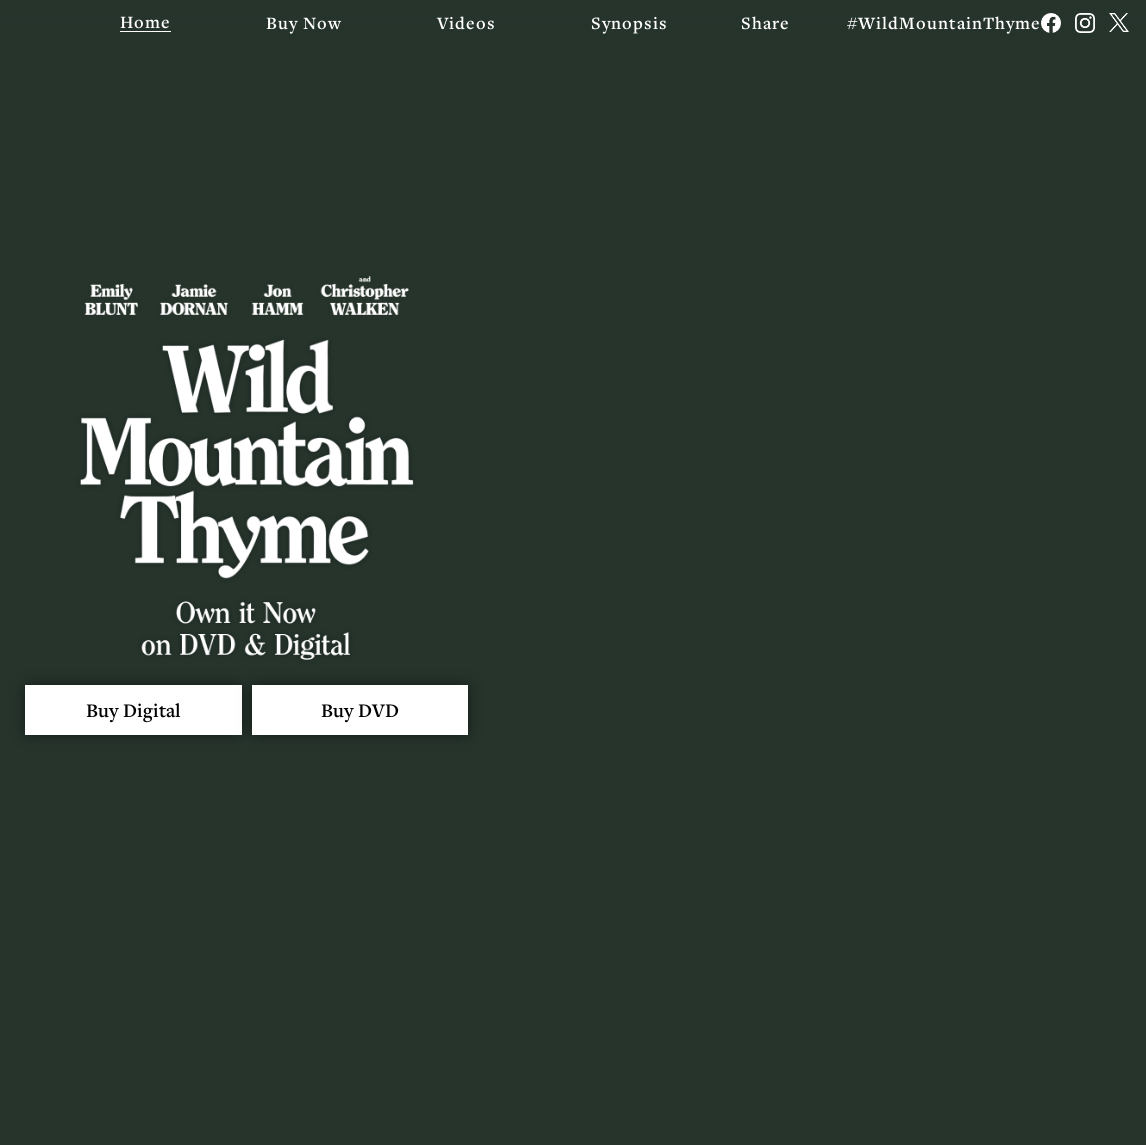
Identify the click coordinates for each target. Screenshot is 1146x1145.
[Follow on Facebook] (1051, 23)
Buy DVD (385, 710)
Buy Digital (141, 710)
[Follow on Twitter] (1119, 23)
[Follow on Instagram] (1085, 23)
